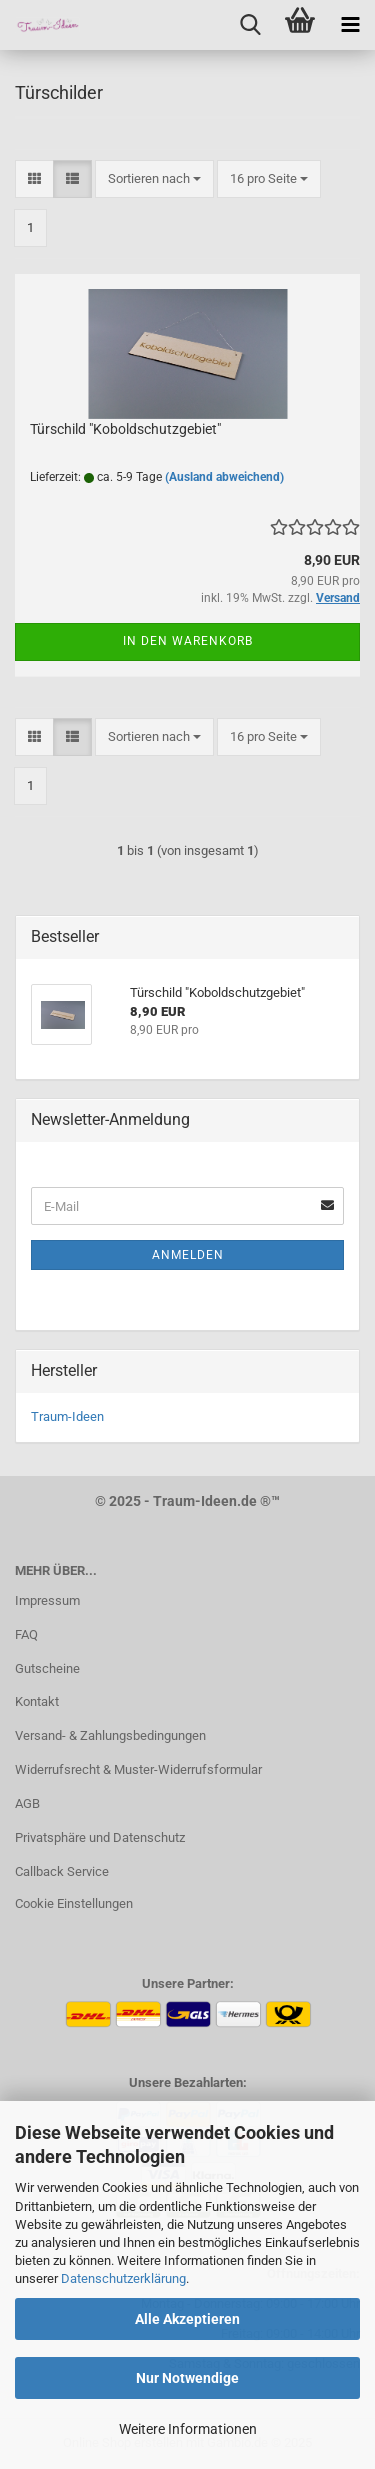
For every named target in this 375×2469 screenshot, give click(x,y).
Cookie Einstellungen (74, 1903)
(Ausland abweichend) (224, 477)
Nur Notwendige (187, 2378)
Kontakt (37, 1701)
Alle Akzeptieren (187, 2319)
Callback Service (62, 1871)
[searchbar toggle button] (250, 25)
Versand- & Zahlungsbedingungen (110, 1735)
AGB (27, 1803)
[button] (34, 179)
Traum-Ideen (67, 1416)
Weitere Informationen (188, 2429)
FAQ (26, 1634)
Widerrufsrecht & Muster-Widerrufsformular (138, 1769)
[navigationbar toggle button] (350, 25)
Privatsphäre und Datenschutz (100, 1837)
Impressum (47, 1600)
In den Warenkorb (188, 641)
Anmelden (188, 1255)
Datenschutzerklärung (123, 2278)
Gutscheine (47, 1668)
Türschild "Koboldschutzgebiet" (125, 429)
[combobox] (154, 179)
